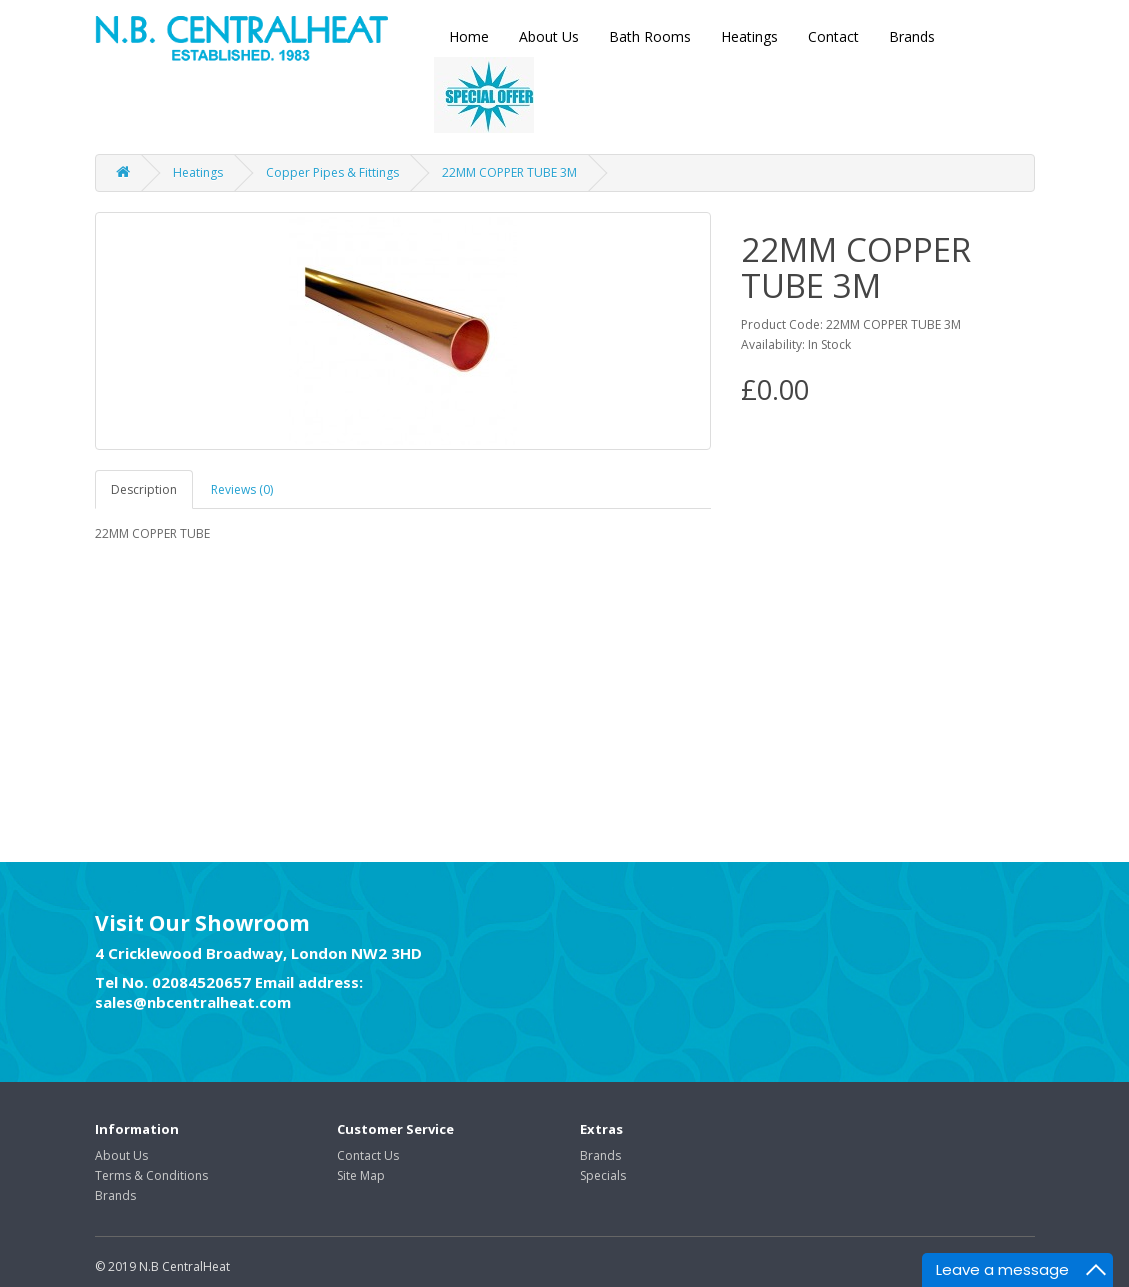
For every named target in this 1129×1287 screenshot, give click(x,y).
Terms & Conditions (151, 1175)
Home (469, 36)
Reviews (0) (242, 489)
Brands (912, 36)
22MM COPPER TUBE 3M (509, 172)
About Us (549, 36)
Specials (603, 1175)
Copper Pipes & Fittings (332, 172)
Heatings (749, 36)
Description (144, 489)
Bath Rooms (650, 36)
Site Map (361, 1175)
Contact (833, 36)
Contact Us (368, 1155)
